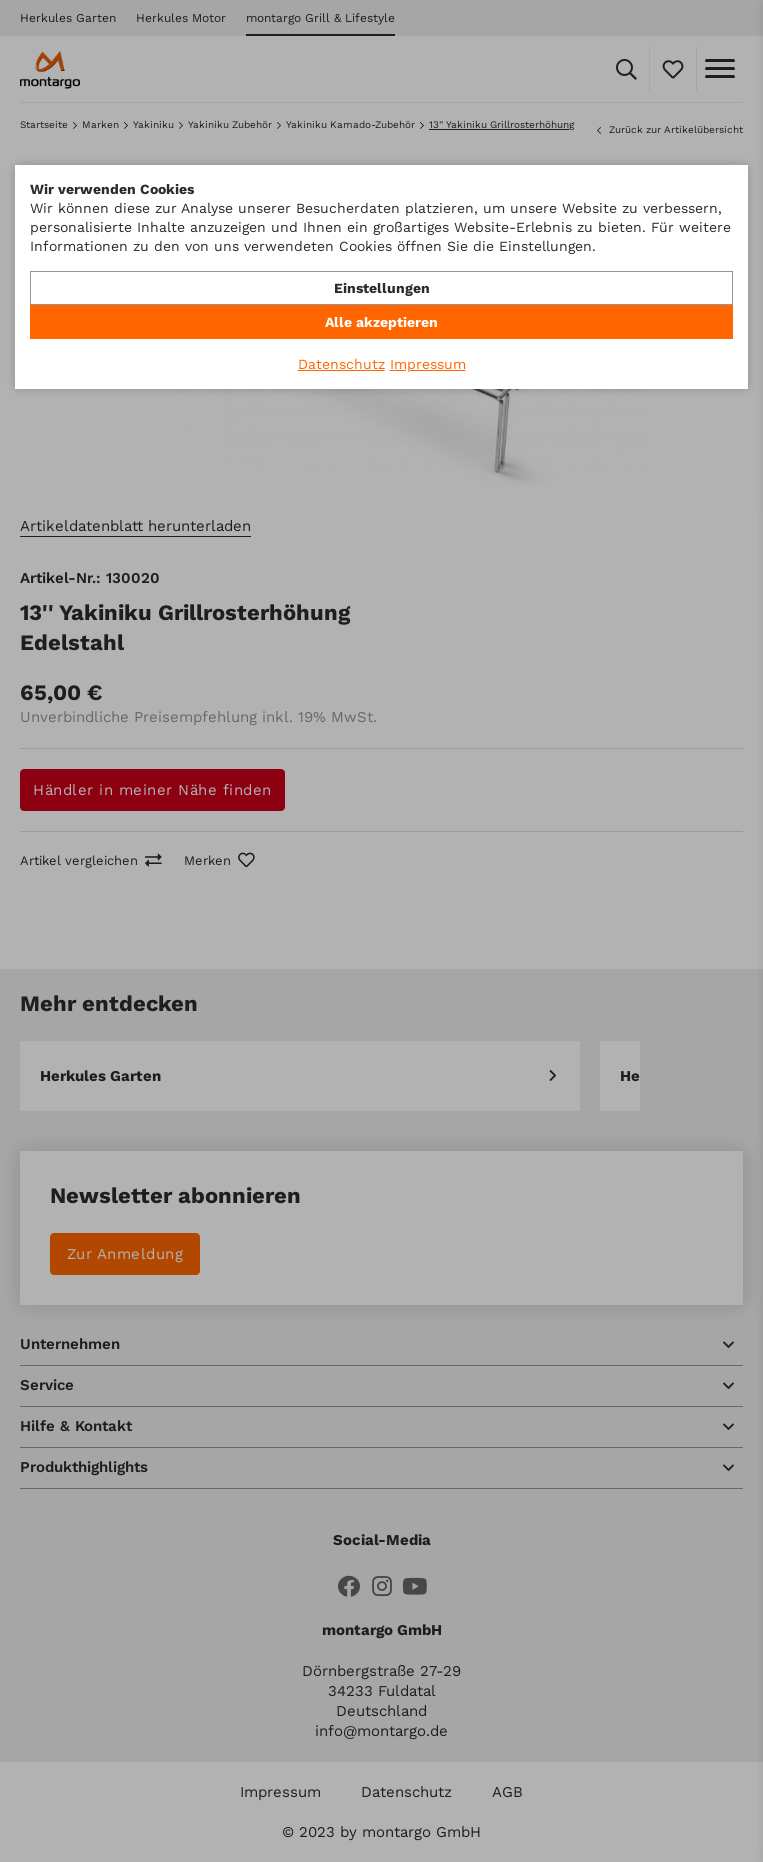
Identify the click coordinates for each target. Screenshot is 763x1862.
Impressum (428, 364)
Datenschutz (341, 364)
